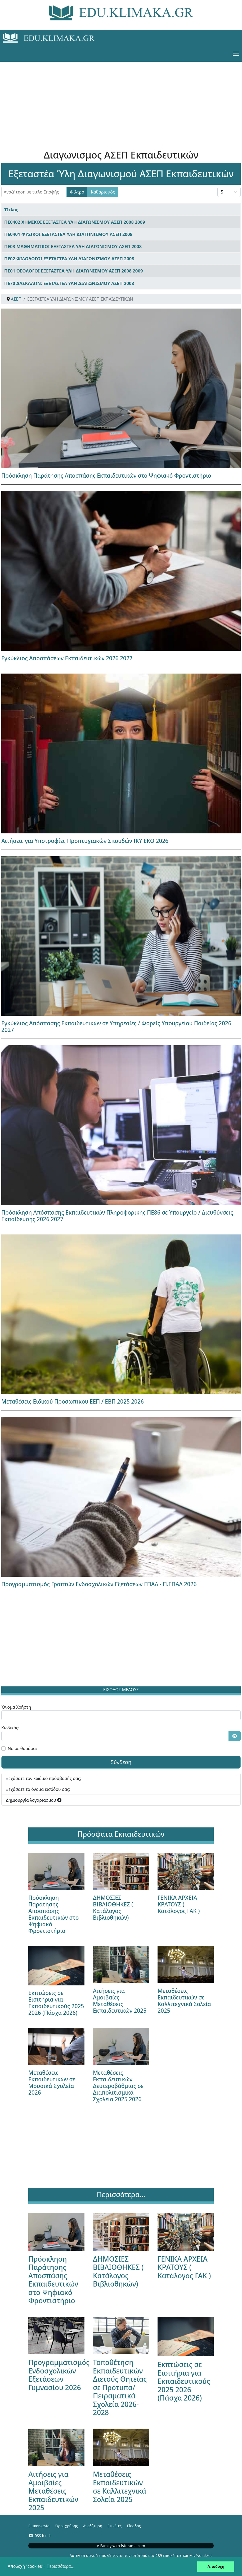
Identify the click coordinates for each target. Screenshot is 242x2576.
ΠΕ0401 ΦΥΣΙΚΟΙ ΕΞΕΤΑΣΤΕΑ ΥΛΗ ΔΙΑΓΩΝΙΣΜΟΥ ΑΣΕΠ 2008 (68, 234)
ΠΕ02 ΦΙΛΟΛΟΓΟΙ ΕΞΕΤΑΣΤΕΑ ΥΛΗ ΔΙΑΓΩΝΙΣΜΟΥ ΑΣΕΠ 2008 (69, 259)
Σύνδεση (121, 1762)
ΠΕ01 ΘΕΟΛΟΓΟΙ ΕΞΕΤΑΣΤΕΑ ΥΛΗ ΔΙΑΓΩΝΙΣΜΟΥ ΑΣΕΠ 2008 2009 (73, 271)
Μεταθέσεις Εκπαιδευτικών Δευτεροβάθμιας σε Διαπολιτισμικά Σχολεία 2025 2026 (118, 2086)
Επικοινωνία (39, 2525)
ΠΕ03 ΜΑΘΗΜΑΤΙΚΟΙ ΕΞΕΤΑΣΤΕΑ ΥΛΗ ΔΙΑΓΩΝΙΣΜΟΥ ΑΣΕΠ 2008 (73, 246)
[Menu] (236, 54)
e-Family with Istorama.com (121, 2545)
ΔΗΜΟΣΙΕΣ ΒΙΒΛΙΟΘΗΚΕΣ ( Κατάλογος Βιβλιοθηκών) (113, 1907)
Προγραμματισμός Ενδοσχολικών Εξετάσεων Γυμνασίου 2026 (58, 2375)
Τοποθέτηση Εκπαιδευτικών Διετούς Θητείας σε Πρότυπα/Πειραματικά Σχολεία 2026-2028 (120, 2387)
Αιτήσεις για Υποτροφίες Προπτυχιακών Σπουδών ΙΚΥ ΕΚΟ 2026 (84, 841)
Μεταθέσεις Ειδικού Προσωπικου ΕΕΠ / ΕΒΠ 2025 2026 (72, 1401)
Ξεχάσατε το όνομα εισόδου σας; (38, 1789)
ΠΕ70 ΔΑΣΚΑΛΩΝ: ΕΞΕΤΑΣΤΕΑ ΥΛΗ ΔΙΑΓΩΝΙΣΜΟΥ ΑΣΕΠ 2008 (69, 283)
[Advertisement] (121, 99)
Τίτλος (11, 209)
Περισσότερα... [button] (60, 2566)
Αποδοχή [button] (215, 2566)
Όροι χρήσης (66, 2525)
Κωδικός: (10, 1728)
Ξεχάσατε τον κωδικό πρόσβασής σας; (43, 1778)
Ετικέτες (114, 2525)
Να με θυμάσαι (22, 1748)
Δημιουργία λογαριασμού (33, 1800)
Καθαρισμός (103, 192)
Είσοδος (134, 2525)
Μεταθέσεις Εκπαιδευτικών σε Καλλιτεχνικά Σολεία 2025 (184, 2000)
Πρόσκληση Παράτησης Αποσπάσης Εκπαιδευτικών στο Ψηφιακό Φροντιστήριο (106, 475)
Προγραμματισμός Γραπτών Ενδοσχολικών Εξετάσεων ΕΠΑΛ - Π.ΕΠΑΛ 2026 (99, 1584)
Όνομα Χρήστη (16, 1707)
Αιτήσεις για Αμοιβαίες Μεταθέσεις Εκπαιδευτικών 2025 (119, 2000)
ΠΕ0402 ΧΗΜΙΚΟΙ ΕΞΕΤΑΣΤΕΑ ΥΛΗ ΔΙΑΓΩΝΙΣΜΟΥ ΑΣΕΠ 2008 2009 (74, 222)
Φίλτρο (77, 192)
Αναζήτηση (92, 2525)
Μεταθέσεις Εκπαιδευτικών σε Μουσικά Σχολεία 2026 (51, 2082)
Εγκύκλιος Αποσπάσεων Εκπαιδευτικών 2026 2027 (67, 658)
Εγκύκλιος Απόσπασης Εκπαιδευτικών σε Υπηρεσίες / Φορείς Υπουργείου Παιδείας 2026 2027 (116, 1026)
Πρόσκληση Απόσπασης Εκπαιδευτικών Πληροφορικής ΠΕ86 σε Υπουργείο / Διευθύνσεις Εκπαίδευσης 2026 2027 (117, 1216)
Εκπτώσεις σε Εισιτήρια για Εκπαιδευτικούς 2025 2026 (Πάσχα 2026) (56, 2002)
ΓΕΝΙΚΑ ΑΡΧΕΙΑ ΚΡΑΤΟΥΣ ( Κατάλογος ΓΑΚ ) (179, 1904)
